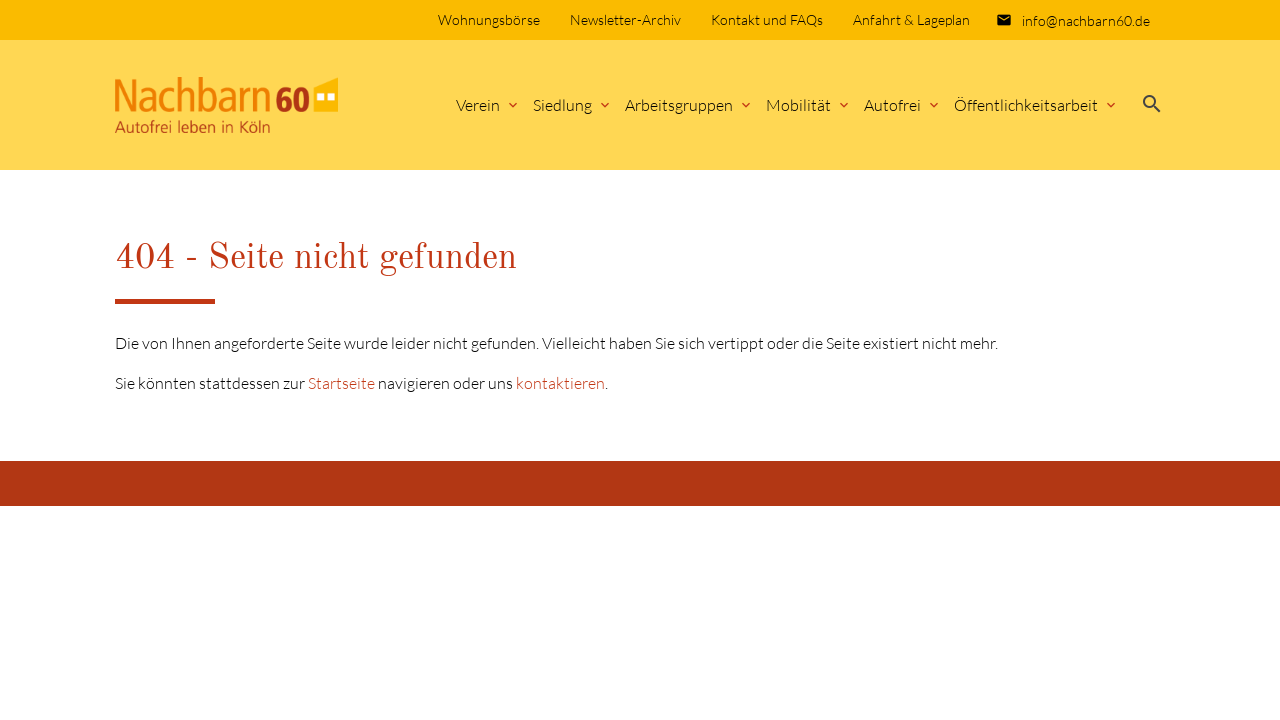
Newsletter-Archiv (625, 19)
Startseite (341, 383)
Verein (478, 105)
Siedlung (562, 105)
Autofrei (892, 105)
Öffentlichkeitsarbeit (1026, 105)
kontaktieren (560, 383)
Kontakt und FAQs (767, 19)
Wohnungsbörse (489, 19)
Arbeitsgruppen (679, 105)
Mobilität (798, 105)
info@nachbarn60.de (1086, 20)
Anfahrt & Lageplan (911, 19)
